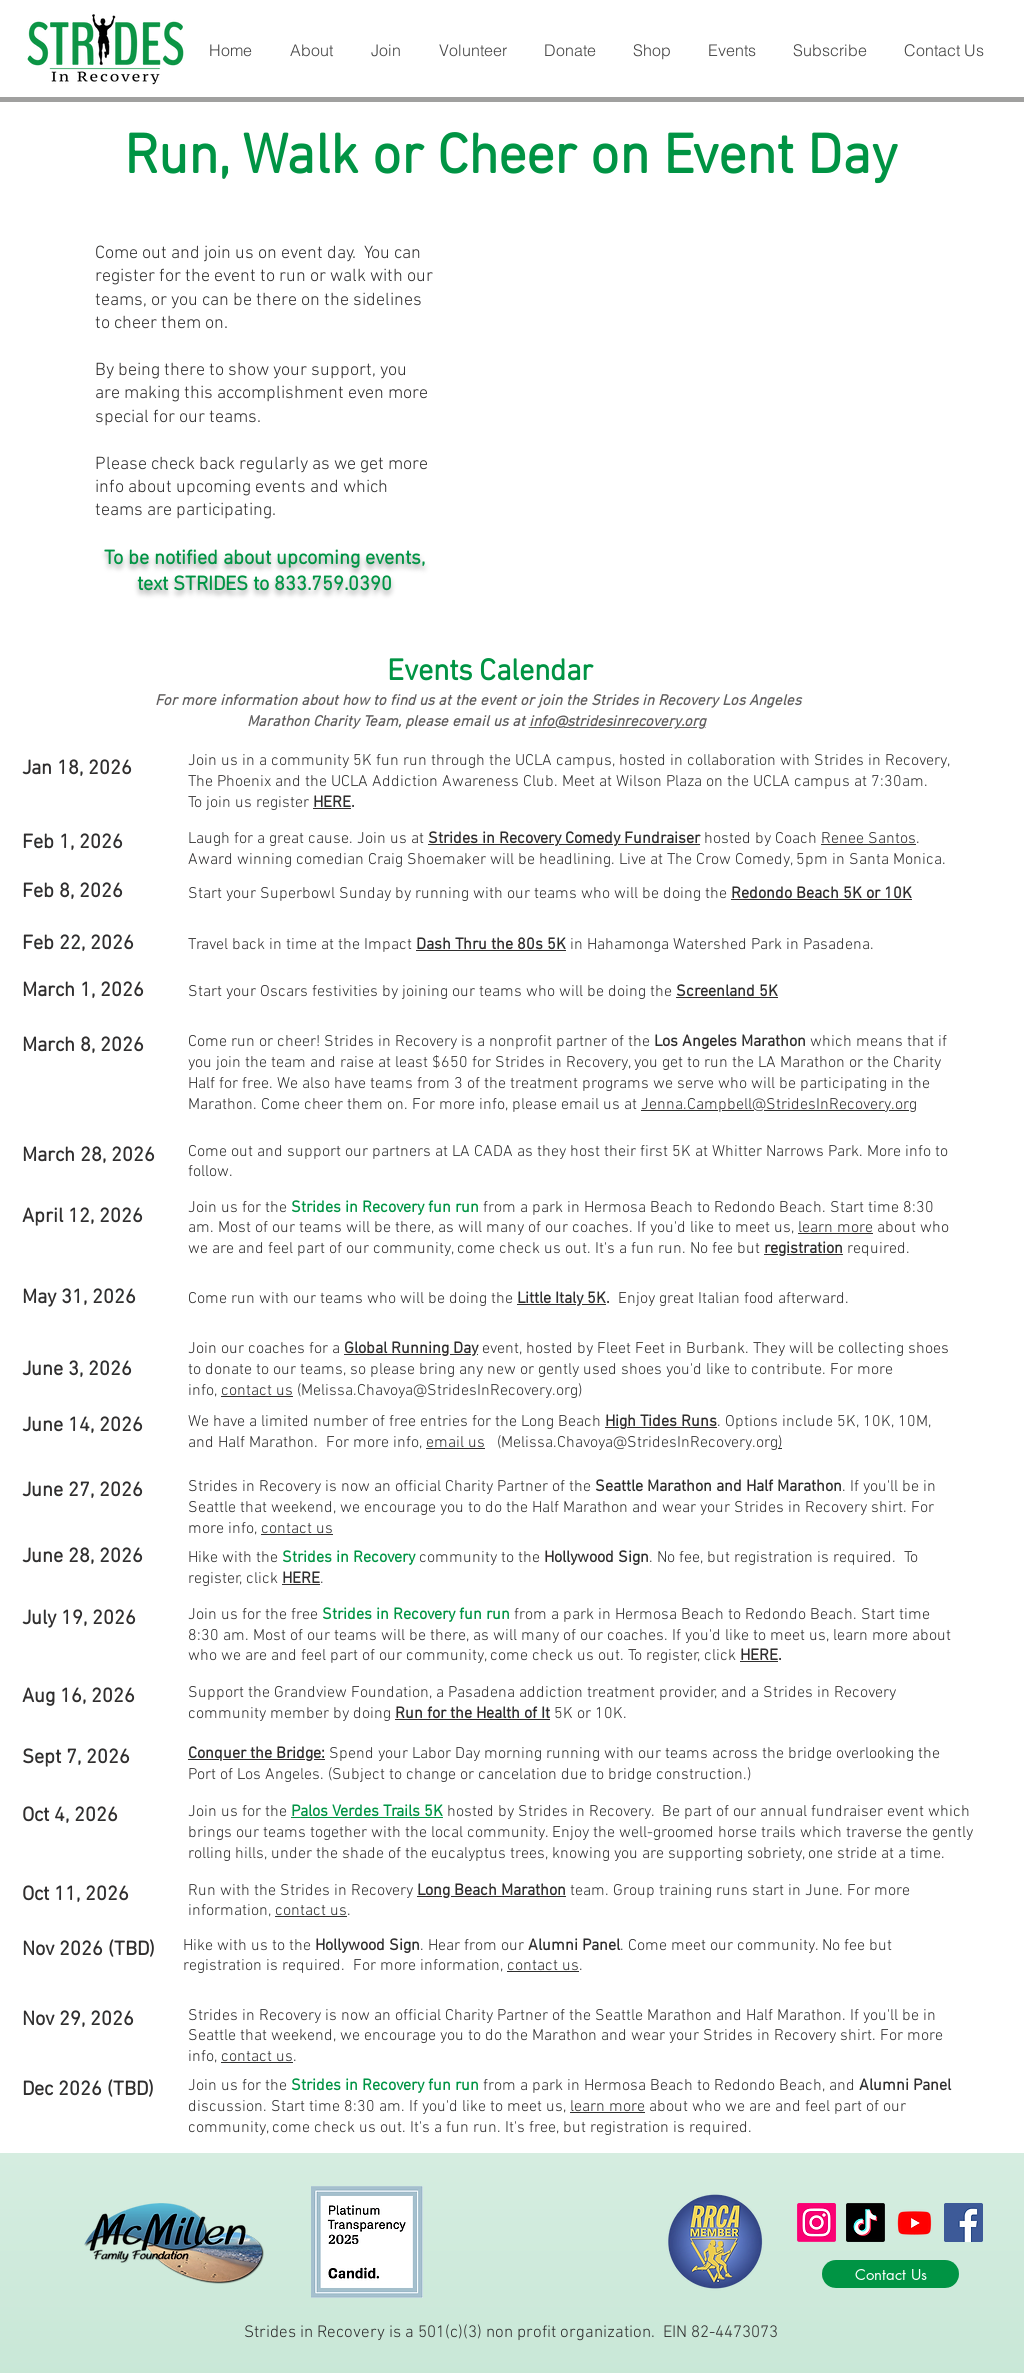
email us (455, 1443)
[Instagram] (816, 2222)
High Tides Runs (661, 1422)
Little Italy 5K (561, 1299)
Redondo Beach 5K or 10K (821, 894)
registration (803, 1249)
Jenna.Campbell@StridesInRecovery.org (779, 1105)
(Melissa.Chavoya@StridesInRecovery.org (637, 1443)
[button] (310, 50)
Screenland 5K (727, 992)
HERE (332, 803)
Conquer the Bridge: (256, 1754)
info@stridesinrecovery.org (617, 722)
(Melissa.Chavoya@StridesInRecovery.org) (437, 1391)
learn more (835, 1228)
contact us (257, 1391)
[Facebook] (963, 2222)
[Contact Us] (890, 2274)
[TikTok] (865, 2222)
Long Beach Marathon (491, 1891)
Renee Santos (868, 839)
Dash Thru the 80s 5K (491, 945)
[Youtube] (914, 2222)
